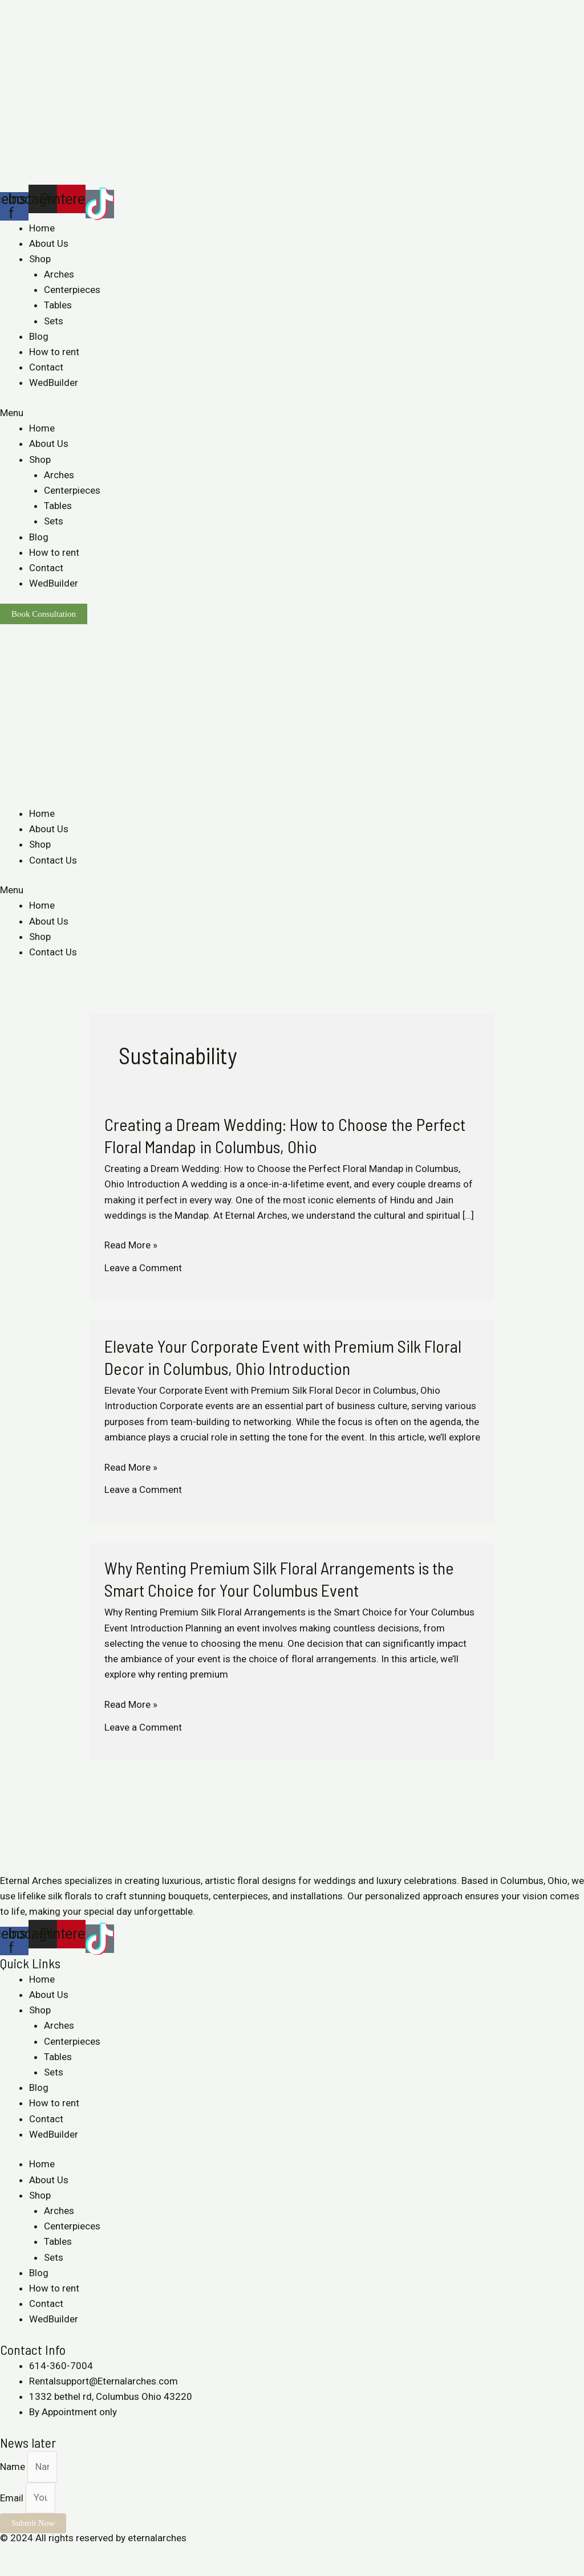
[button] (292, 413)
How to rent (54, 351)
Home (42, 228)
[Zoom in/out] (86, 2553)
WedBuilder (53, 382)
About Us (48, 243)
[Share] (36, 2553)
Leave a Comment (143, 1267)
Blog (38, 336)
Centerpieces (72, 289)
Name (13, 2466)
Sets (53, 321)
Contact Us (53, 860)
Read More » (130, 1245)
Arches (59, 274)
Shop (40, 258)
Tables (58, 305)
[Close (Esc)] (11, 2553)
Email (13, 2497)
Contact (46, 367)
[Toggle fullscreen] (61, 2553)
